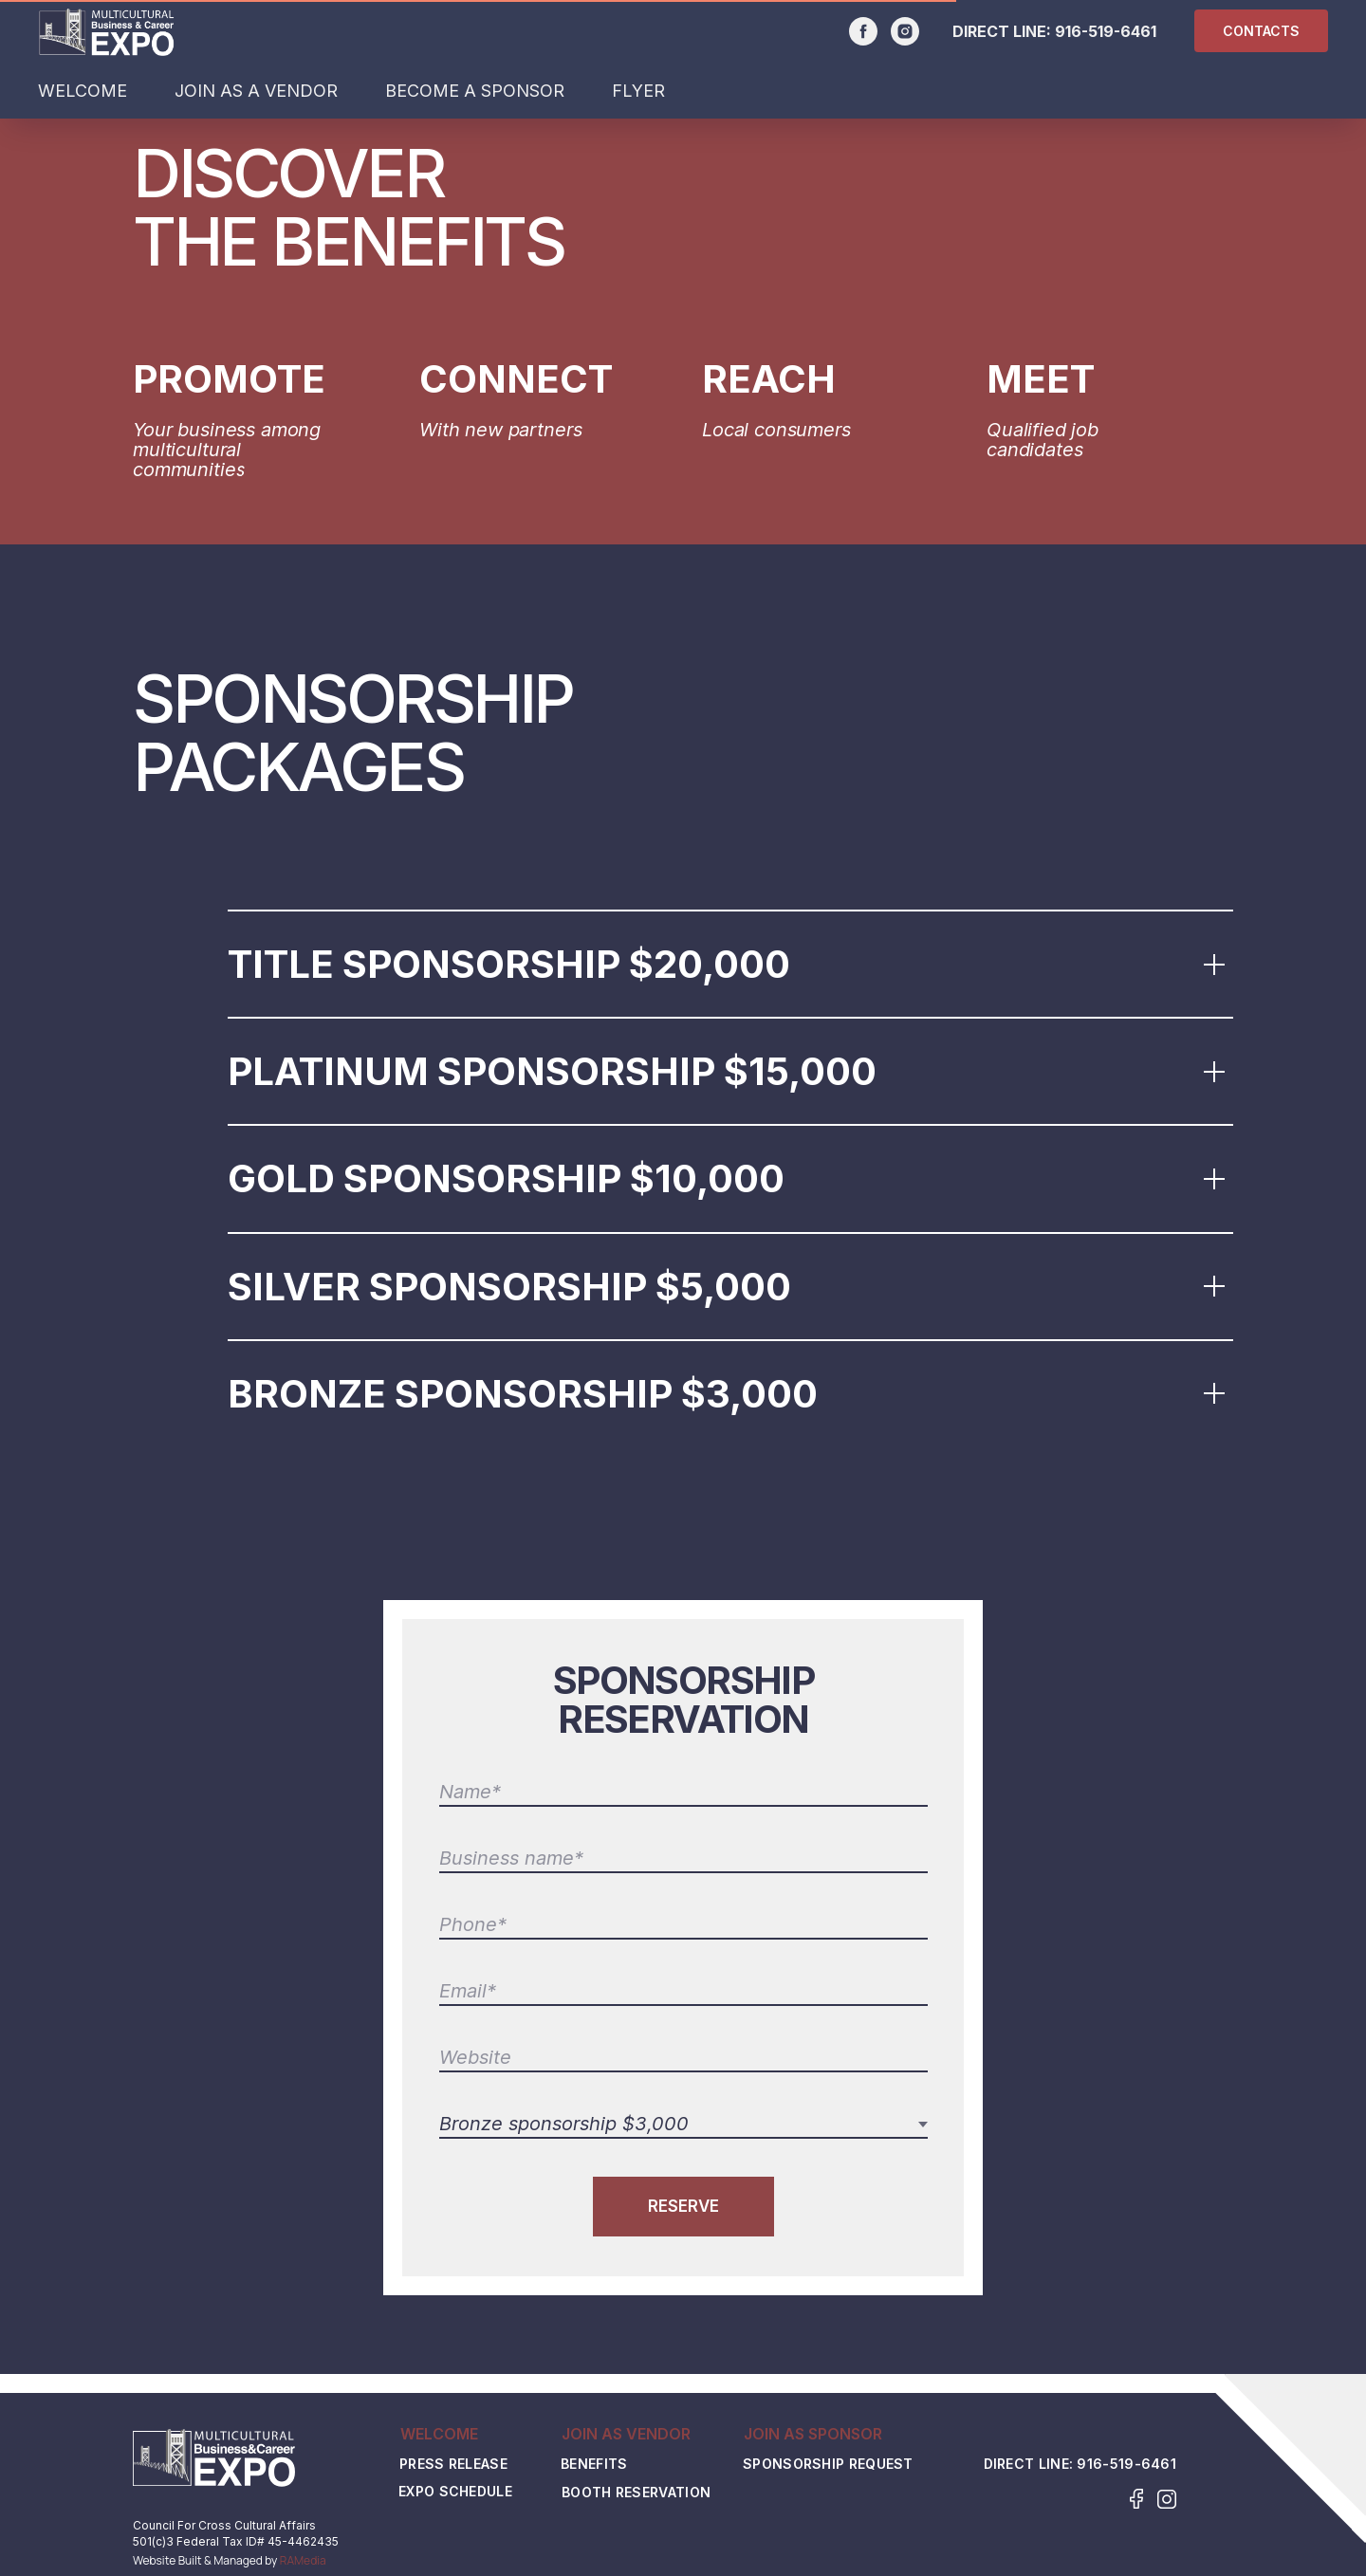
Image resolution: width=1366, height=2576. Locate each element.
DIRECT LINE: (1003, 31)
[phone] (683, 1925)
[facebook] (863, 31)
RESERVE (683, 2206)
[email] (683, 1992)
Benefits (594, 2464)
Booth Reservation (636, 2493)
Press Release (453, 2464)
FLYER (638, 91)
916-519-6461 (1105, 31)
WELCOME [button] (82, 91)
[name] (683, 1792)
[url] (683, 2058)
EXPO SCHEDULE (455, 2492)
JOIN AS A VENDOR (256, 91)
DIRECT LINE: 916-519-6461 (1080, 2464)
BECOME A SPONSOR (474, 91)
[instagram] (905, 31)
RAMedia (303, 2560)
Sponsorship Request (828, 2464)
